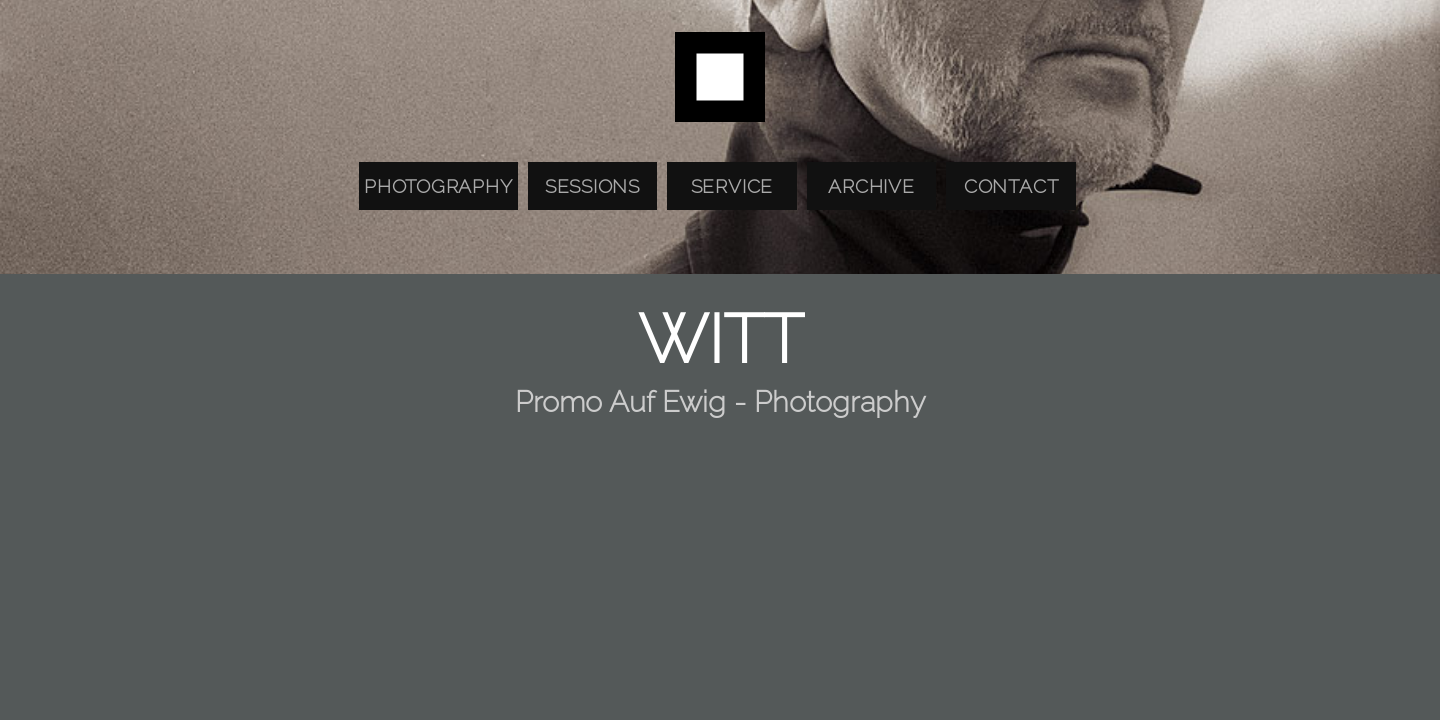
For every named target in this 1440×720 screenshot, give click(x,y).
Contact (1011, 186)
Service (732, 186)
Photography (438, 186)
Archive (871, 186)
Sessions (592, 186)
